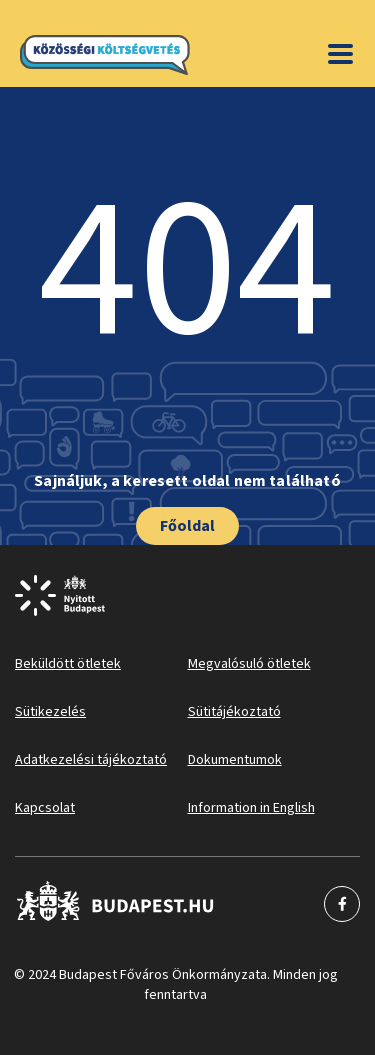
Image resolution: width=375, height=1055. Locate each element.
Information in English (251, 808)
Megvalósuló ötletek (249, 664)
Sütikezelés (50, 712)
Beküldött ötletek (68, 664)
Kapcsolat (45, 808)
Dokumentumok (235, 760)
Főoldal (187, 526)
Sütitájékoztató (234, 712)
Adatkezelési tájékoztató (91, 760)
